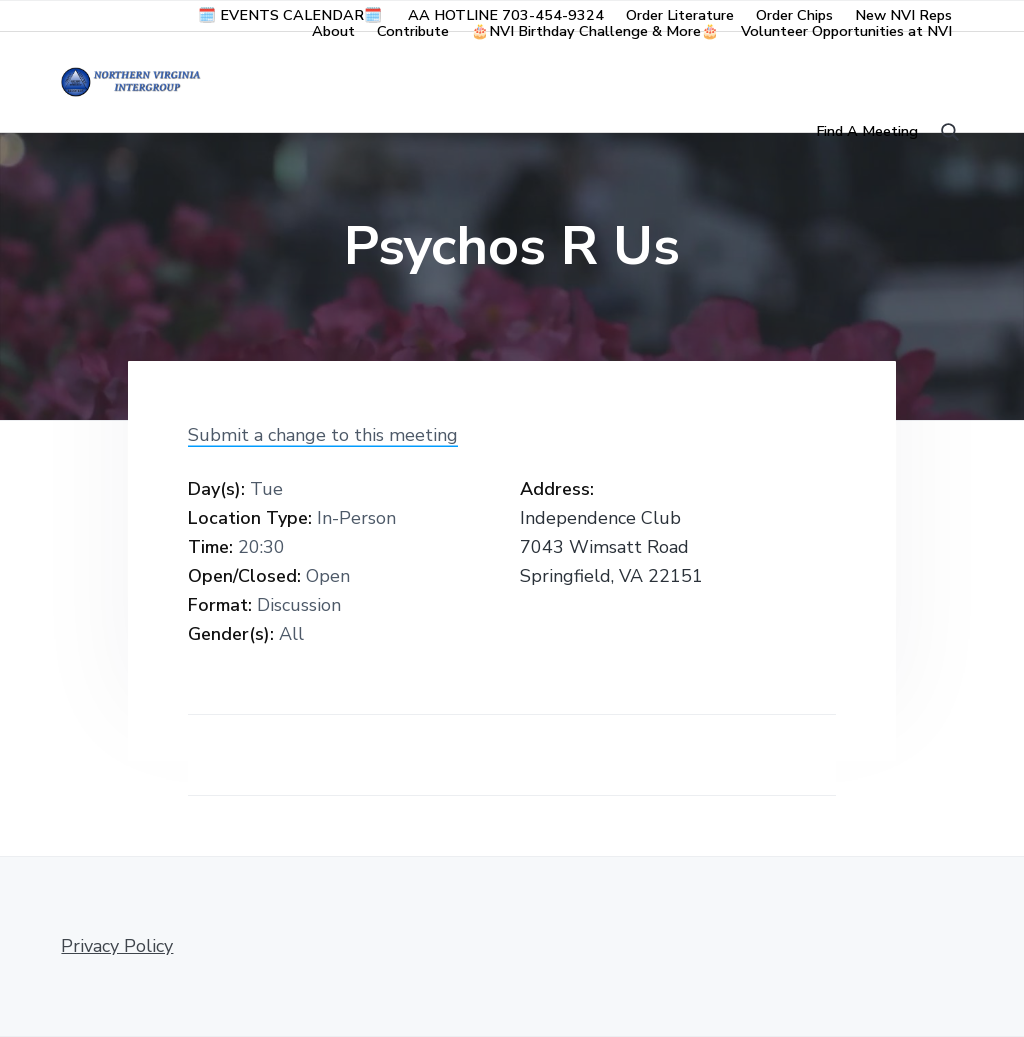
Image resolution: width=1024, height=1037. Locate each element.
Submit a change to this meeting (323, 435)
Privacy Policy (117, 946)
